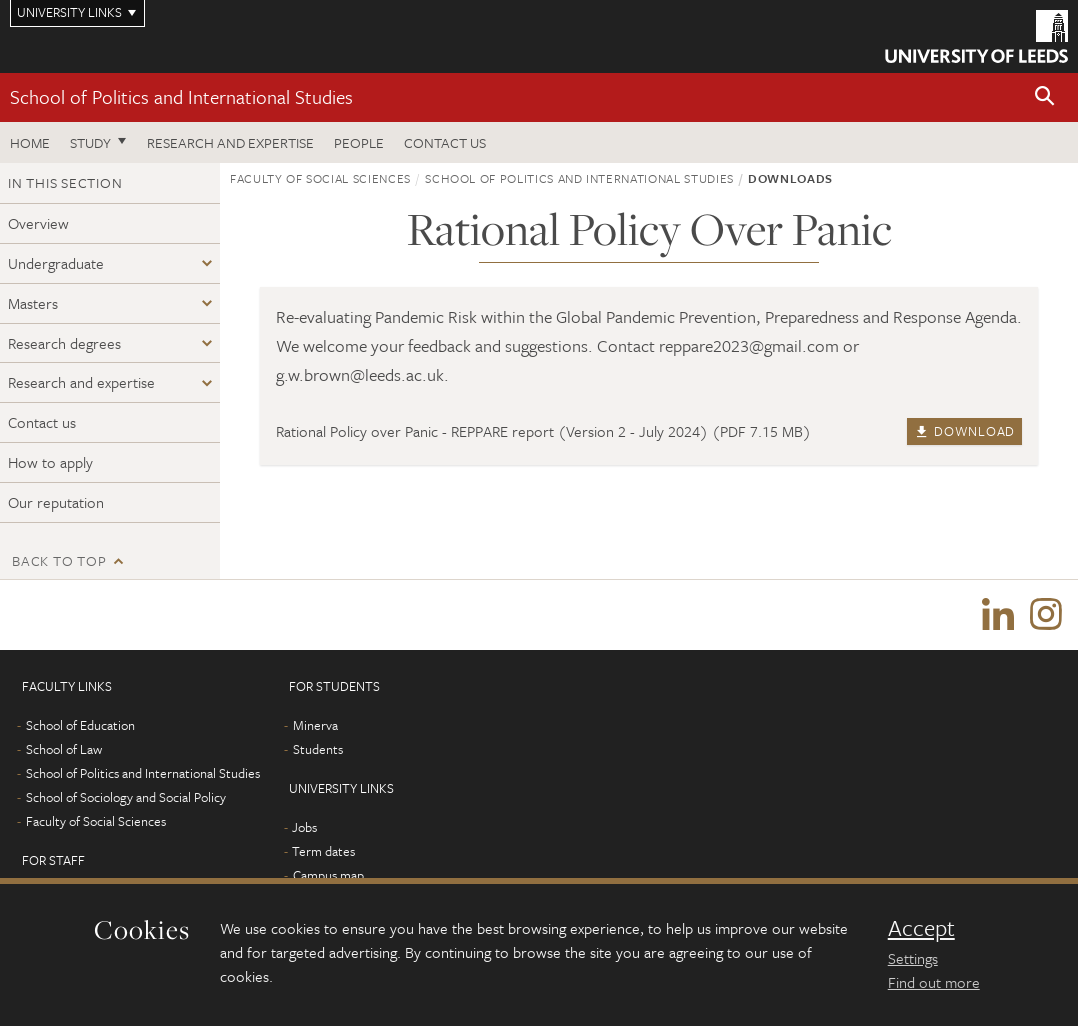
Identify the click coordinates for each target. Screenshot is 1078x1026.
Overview (38, 223)
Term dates (323, 851)
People (359, 142)
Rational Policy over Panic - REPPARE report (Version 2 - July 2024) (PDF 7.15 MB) (543, 431)
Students (318, 749)
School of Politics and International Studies (181, 96)
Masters (33, 303)
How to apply (50, 462)
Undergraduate (56, 263)
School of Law (64, 749)
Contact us (445, 142)
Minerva (315, 725)
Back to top (59, 560)
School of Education (80, 725)
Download (964, 431)
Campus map (328, 875)
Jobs (304, 827)
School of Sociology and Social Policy (126, 797)
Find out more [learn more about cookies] (934, 982)
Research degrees (64, 343)
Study (90, 142)
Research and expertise (230, 142)
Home (30, 142)
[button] (1045, 97)
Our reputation (56, 502)
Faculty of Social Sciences (320, 178)
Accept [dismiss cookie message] (921, 928)
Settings (913, 958)
